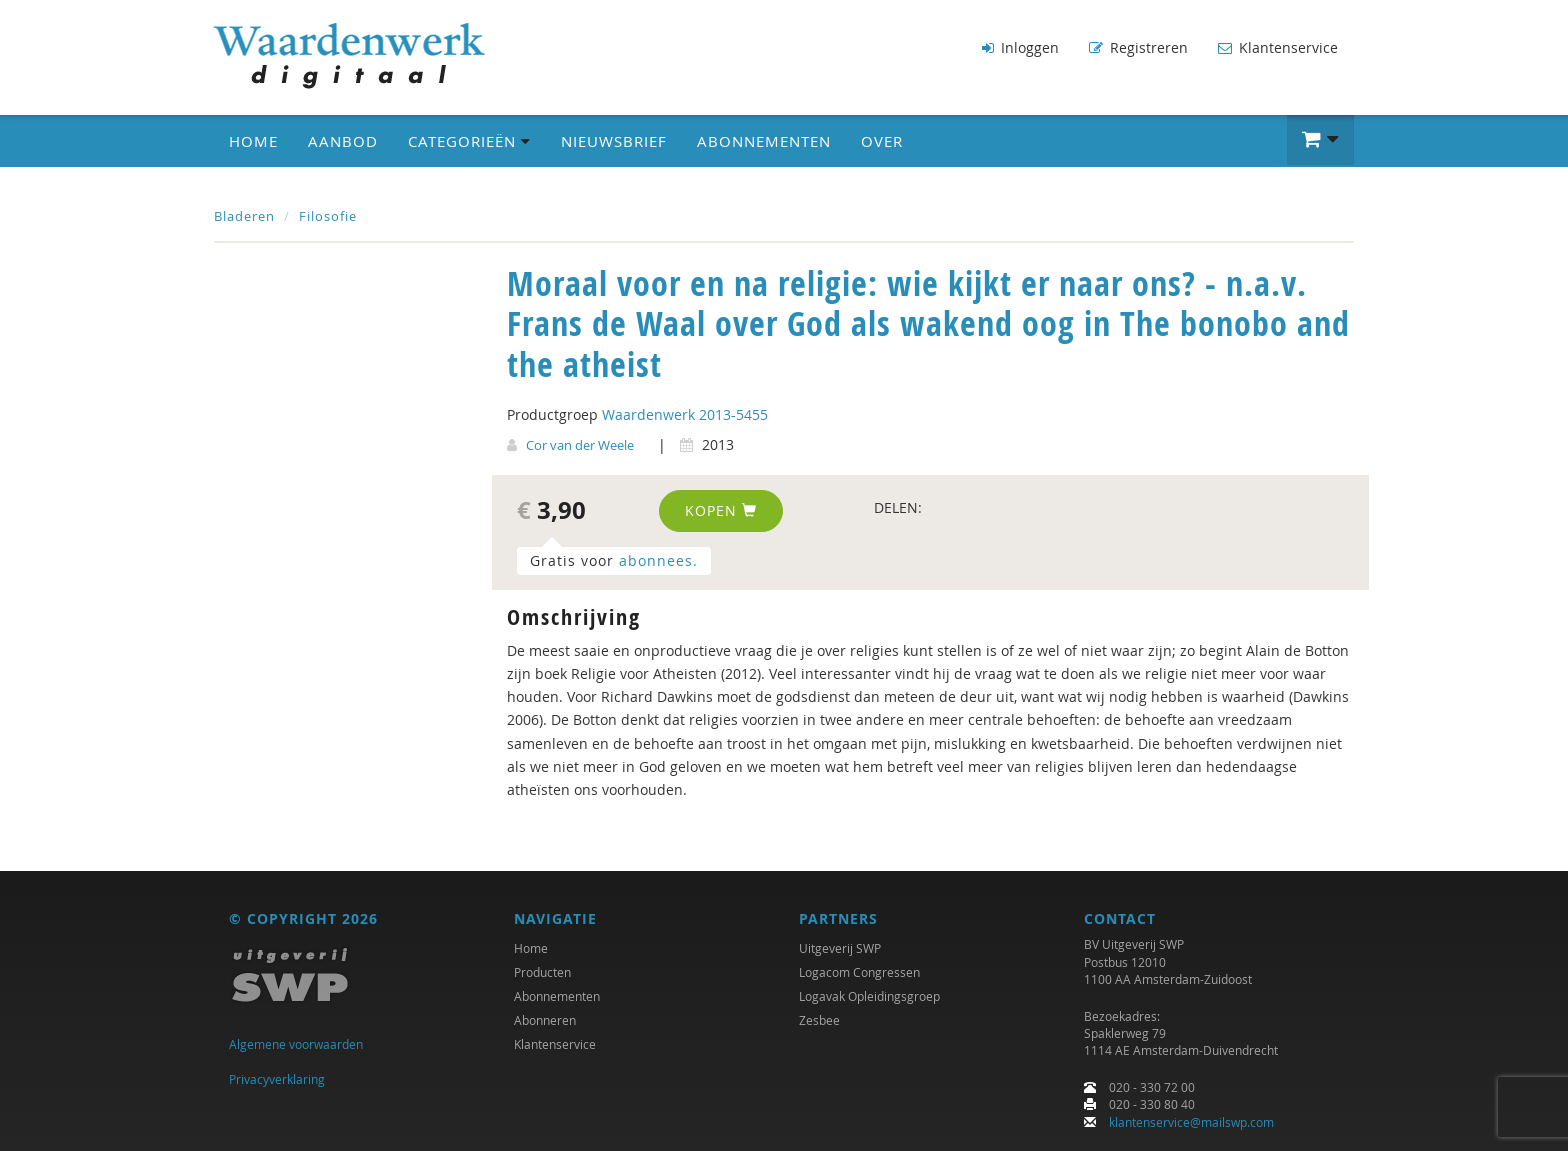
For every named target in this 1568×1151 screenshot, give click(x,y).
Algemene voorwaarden (296, 1044)
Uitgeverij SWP (840, 948)
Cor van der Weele (580, 445)
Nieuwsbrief (614, 141)
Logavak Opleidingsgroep (869, 996)
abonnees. (658, 560)
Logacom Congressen (859, 972)
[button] (1320, 140)
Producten (542, 972)
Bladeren (244, 216)
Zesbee (819, 1020)
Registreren (1138, 47)
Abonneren (545, 1020)
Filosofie (328, 216)
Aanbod (343, 141)
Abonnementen (764, 141)
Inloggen (1020, 47)
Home (253, 141)
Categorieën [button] (469, 141)
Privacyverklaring (277, 1079)
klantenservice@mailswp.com (1191, 1122)
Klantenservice (1278, 47)
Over (882, 141)
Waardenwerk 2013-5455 (685, 414)
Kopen (721, 510)
